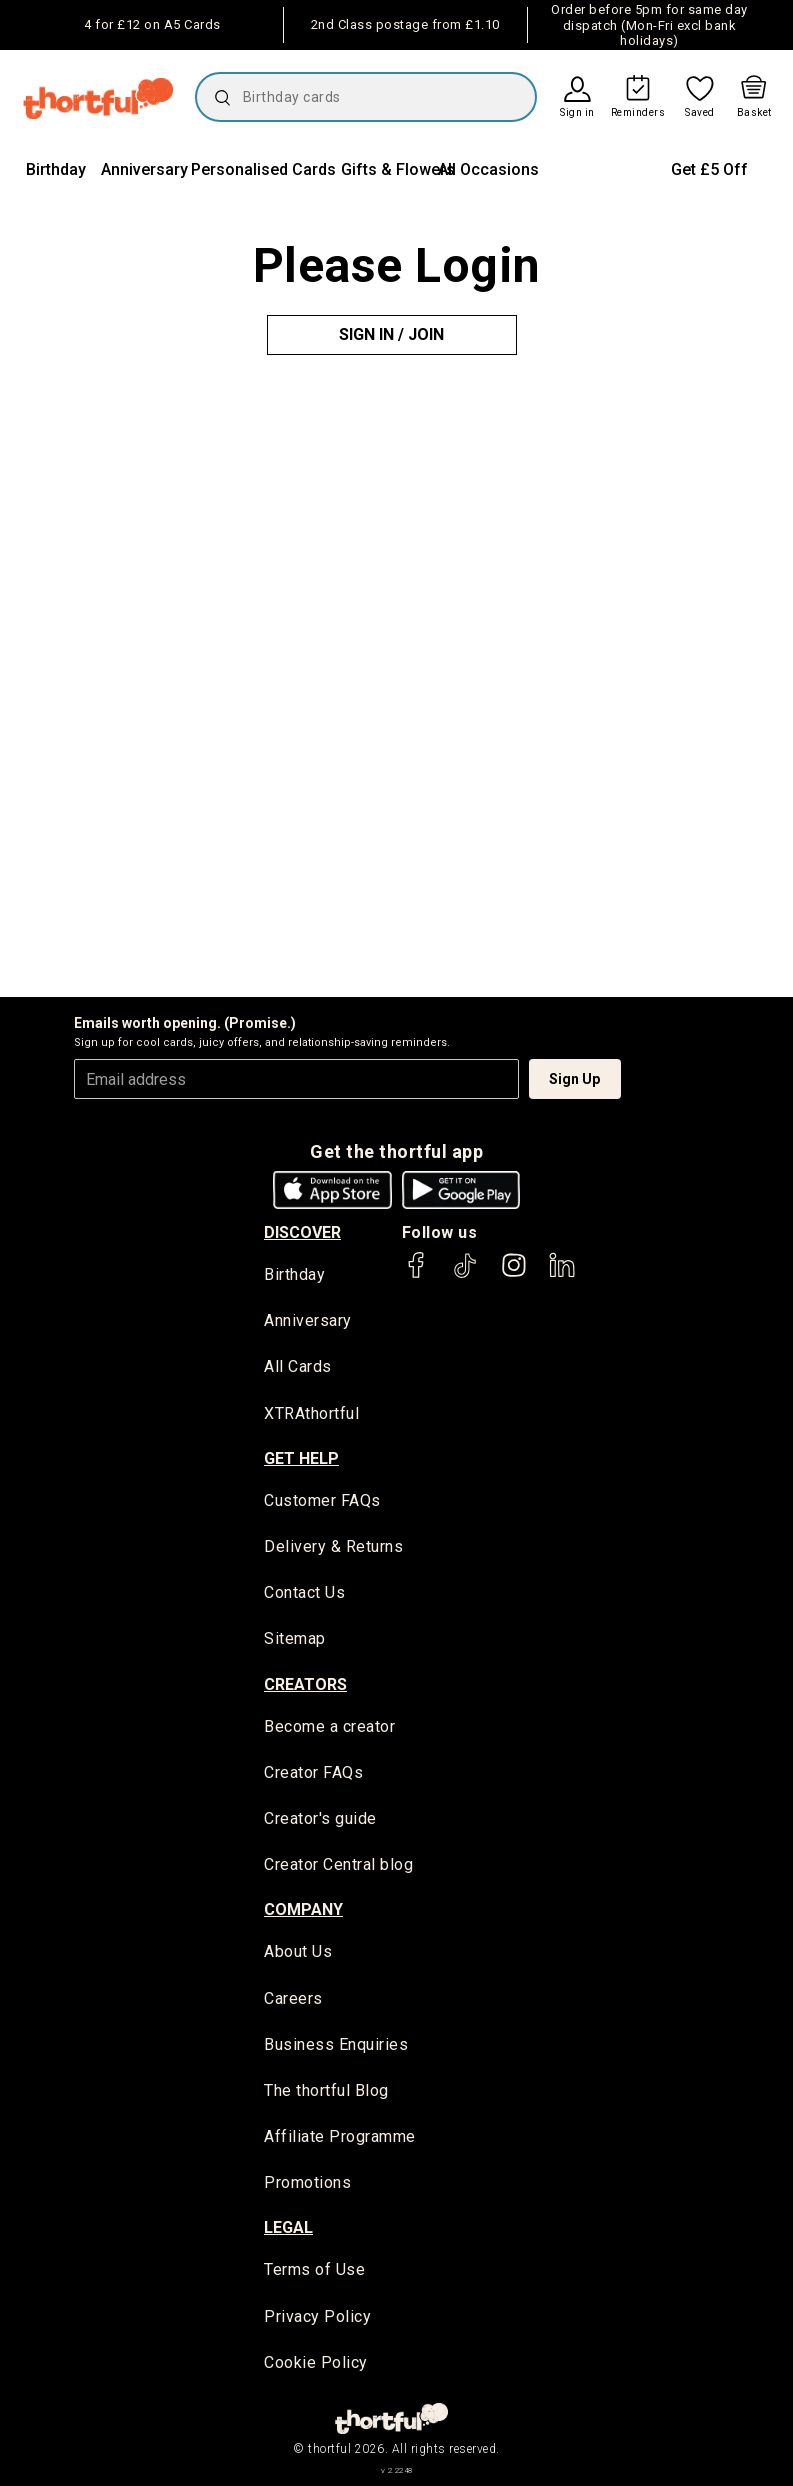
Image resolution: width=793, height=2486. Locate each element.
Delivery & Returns (333, 1546)
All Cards (298, 1366)
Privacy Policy (317, 2316)
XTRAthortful (311, 1413)
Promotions (307, 2182)
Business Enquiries (336, 2044)
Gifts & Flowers (398, 169)
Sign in (577, 113)
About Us (298, 1951)
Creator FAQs (313, 1772)
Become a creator (329, 1726)
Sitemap (295, 1638)
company (303, 1909)
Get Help (301, 1458)
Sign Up (574, 1079)
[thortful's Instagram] (514, 1274)
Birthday (56, 169)
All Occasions (488, 169)
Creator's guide (320, 1818)
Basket (754, 113)
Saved (700, 113)
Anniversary (144, 169)
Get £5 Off (709, 169)
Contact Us (304, 1592)
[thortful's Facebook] (417, 1274)
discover (302, 1232)
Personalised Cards (263, 169)
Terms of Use (314, 2269)
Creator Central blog (338, 1864)
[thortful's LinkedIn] (562, 1274)
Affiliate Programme (340, 2136)
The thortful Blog (326, 2090)
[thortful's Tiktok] (465, 1274)
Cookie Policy (316, 2362)
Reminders (638, 113)
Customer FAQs (322, 1500)
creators (305, 1684)
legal (288, 2227)
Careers (293, 1998)
